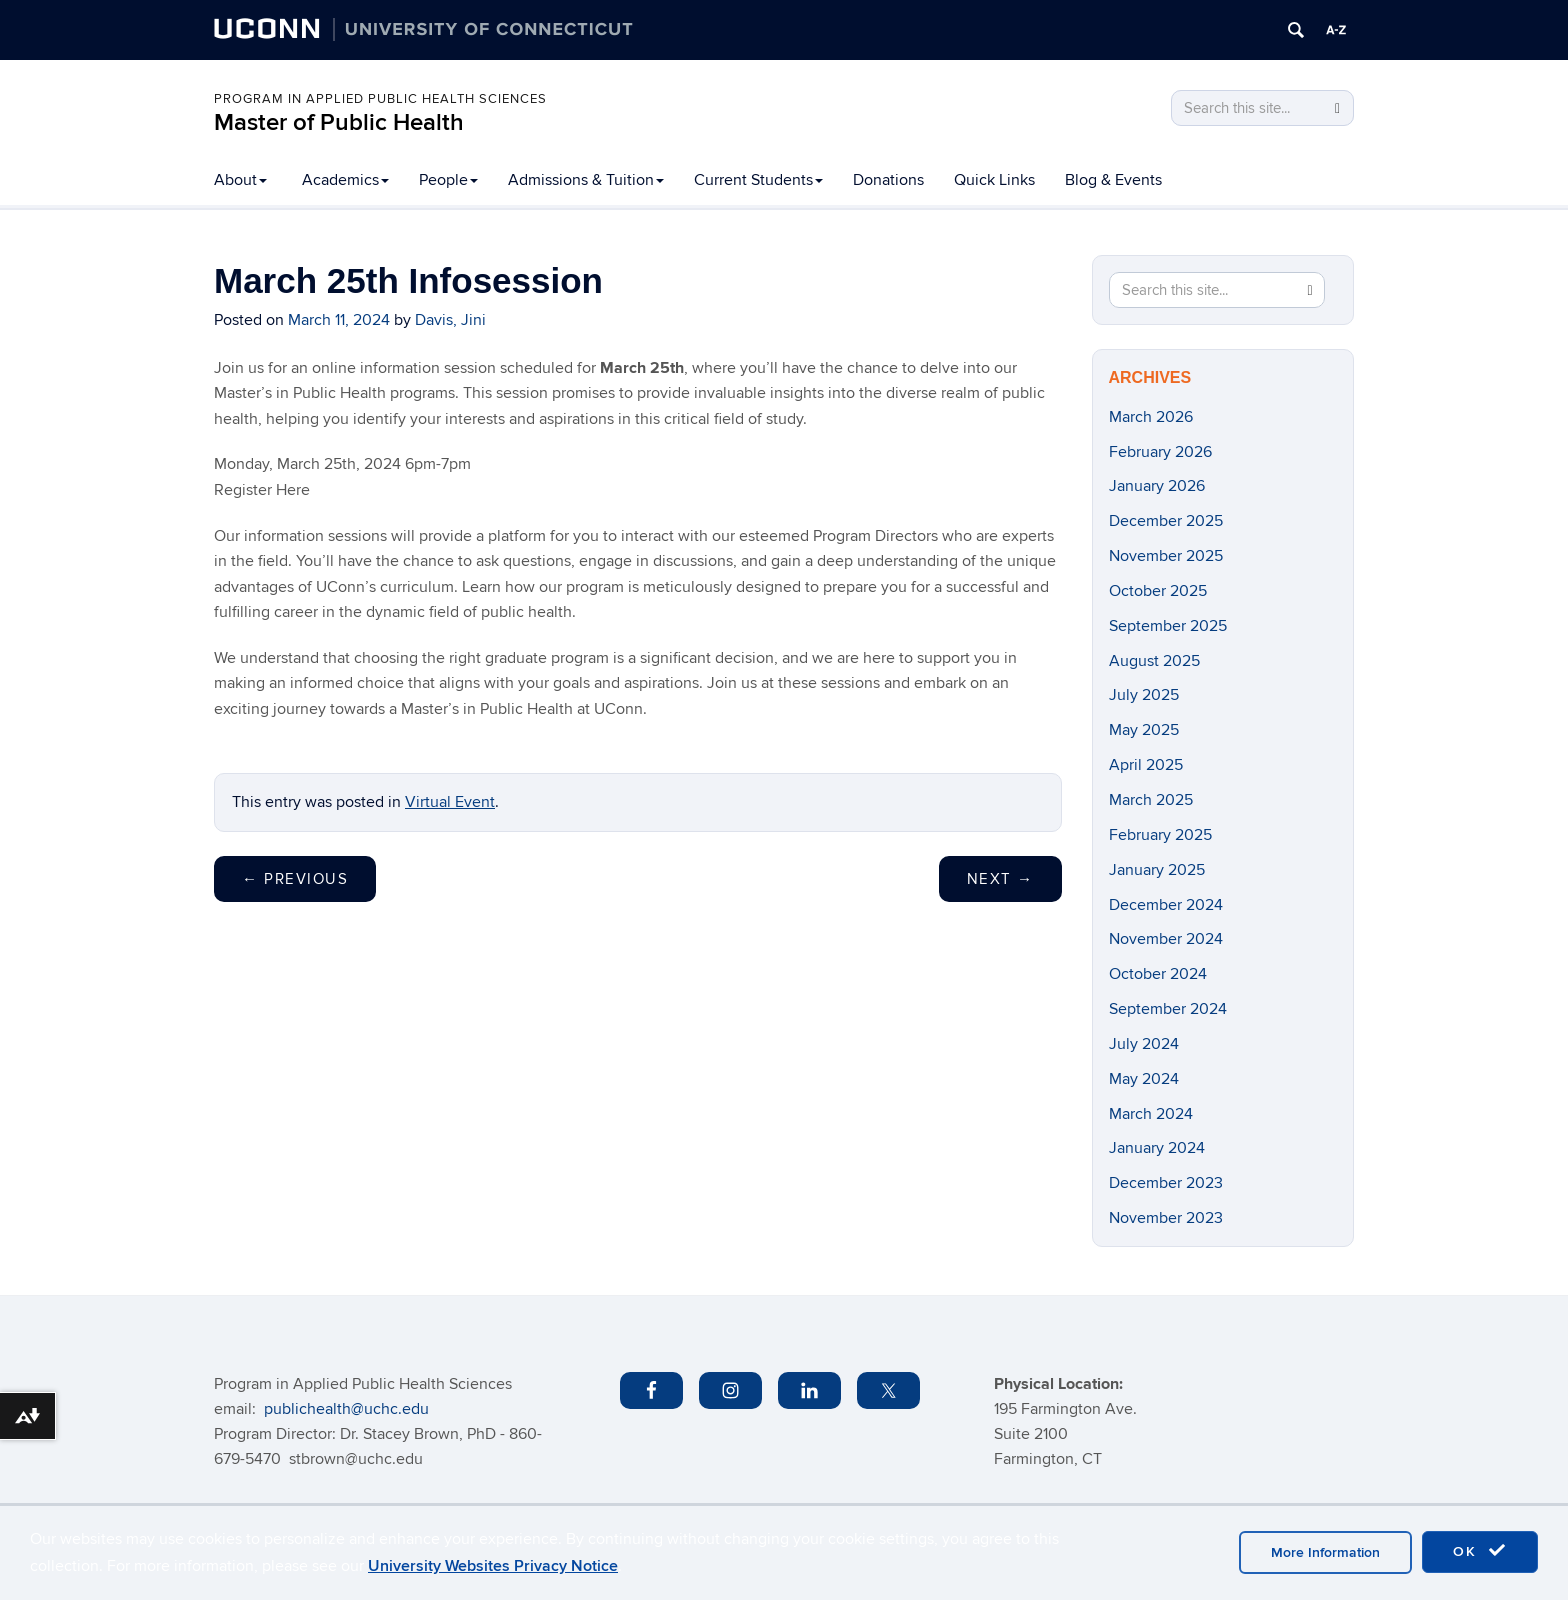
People (448, 180)
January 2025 (1157, 870)
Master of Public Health (339, 122)
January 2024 (1157, 1148)
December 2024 (1166, 905)
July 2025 (1144, 695)
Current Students (758, 180)
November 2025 (1166, 556)
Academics (345, 180)
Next (1000, 879)
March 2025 (1151, 800)
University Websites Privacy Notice (493, 1566)
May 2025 (1144, 730)
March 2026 (1151, 417)
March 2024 (1151, 1114)
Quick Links (994, 180)
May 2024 (1144, 1079)
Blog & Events (1113, 180)
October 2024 (1158, 974)
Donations (888, 180)
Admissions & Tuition (586, 180)
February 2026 (1160, 452)
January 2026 (1157, 486)
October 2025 (1158, 591)
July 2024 (1144, 1044)
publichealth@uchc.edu (346, 1409)
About (240, 180)
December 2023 (1166, 1183)
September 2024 (1168, 1009)
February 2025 (1160, 835)
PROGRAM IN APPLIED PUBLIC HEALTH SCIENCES (380, 99)
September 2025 (1168, 626)
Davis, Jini (450, 320)
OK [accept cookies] (1480, 1551)
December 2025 (1166, 521)
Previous (295, 879)
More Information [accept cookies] (1325, 1552)
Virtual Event (450, 802)
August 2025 (1154, 661)
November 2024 (1166, 939)
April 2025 (1146, 765)
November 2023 (1166, 1218)
